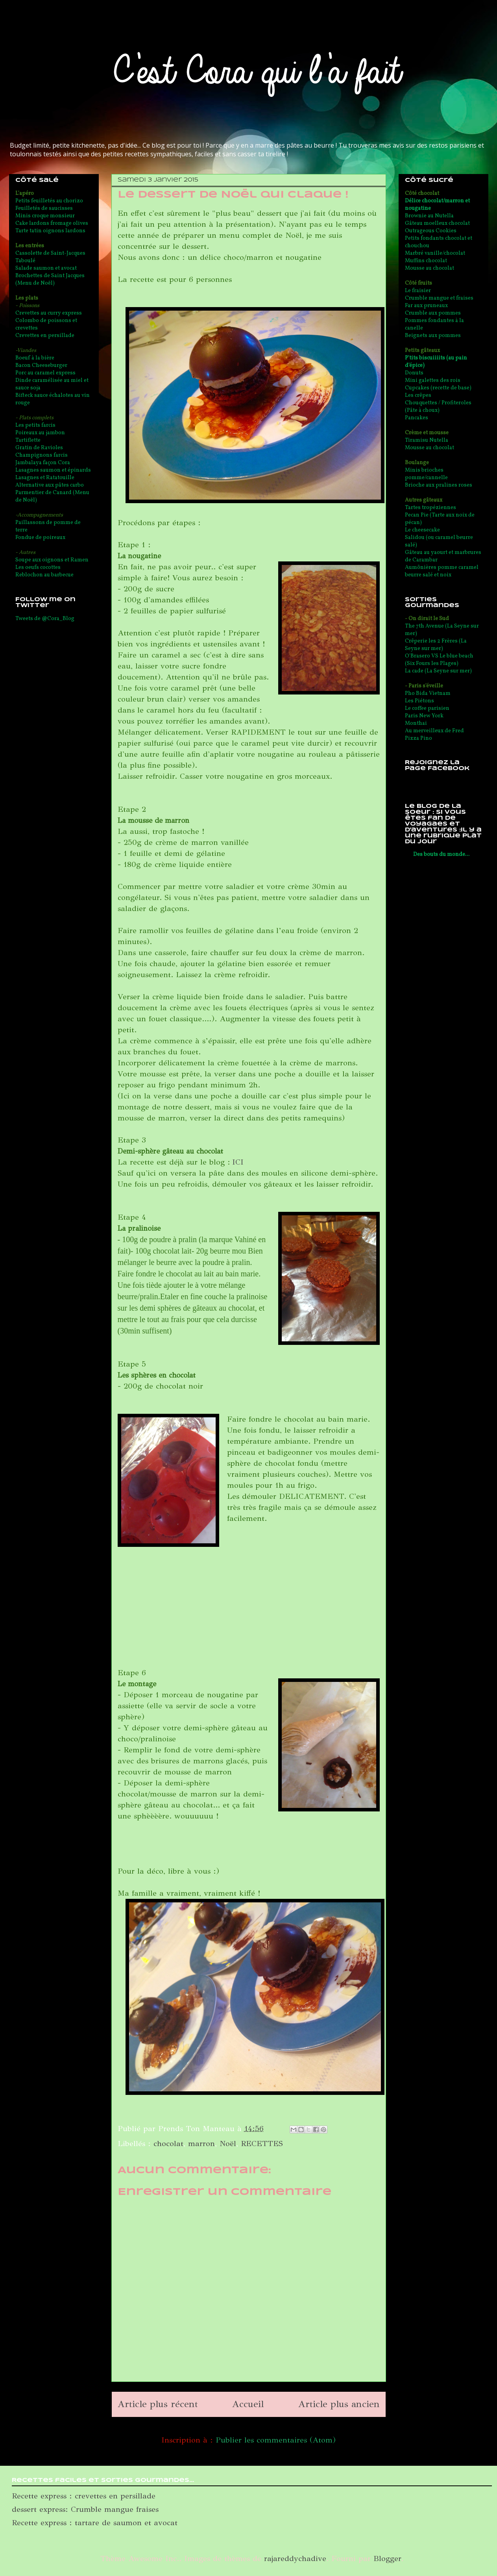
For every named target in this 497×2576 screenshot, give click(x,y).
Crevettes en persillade (44, 335)
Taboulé (25, 261)
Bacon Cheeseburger (41, 365)
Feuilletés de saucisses (44, 208)
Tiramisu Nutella (426, 440)
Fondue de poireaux (40, 537)
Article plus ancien (339, 2404)
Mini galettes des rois (432, 380)
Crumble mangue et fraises (439, 298)
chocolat (168, 2143)
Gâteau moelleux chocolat (437, 223)
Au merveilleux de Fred (434, 731)
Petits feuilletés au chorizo (49, 201)
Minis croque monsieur (45, 216)
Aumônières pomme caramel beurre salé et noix (442, 571)
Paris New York (424, 716)
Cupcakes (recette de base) (438, 388)
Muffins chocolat (426, 261)
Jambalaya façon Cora (42, 463)
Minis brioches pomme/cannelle (426, 474)
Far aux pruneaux (426, 305)
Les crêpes (418, 395)
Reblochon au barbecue (44, 575)
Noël (228, 2143)
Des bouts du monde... (441, 854)
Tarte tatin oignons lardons (50, 231)
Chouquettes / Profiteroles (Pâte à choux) (438, 406)
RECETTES (262, 2143)
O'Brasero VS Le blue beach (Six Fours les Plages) (439, 659)
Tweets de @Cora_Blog (44, 618)
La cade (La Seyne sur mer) (438, 671)
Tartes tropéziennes (430, 507)
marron (201, 2143)
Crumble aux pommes (433, 313)
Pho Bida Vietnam (428, 693)
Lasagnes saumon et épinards (53, 470)
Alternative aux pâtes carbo (49, 485)
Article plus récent (158, 2404)
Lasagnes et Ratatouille (44, 477)
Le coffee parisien (427, 708)
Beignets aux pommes (433, 335)
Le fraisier (418, 290)
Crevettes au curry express (48, 313)
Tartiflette (28, 440)
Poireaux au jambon (40, 433)
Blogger (387, 2558)
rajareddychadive (295, 2558)
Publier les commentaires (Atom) (276, 2440)
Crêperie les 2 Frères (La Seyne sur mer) (436, 644)
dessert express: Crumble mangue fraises (85, 2509)
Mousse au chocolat (429, 268)
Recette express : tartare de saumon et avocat (94, 2523)
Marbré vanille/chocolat (435, 253)
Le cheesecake (422, 530)
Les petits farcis (35, 425)
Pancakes (416, 418)
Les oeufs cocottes (38, 567)
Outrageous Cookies (430, 231)
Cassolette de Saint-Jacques (50, 253)
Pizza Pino (418, 738)
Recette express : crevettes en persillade (83, 2496)
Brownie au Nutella (429, 216)
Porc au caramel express (45, 373)
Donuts (414, 373)
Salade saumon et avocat (46, 268)
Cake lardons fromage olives (51, 223)
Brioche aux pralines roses (438, 485)
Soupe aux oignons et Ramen (52, 560)
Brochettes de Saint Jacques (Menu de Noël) (50, 279)
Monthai (416, 723)
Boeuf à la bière (34, 358)
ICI (238, 1162)
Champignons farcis (41, 455)
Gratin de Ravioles (39, 448)
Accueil (248, 2404)
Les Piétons (419, 701)
